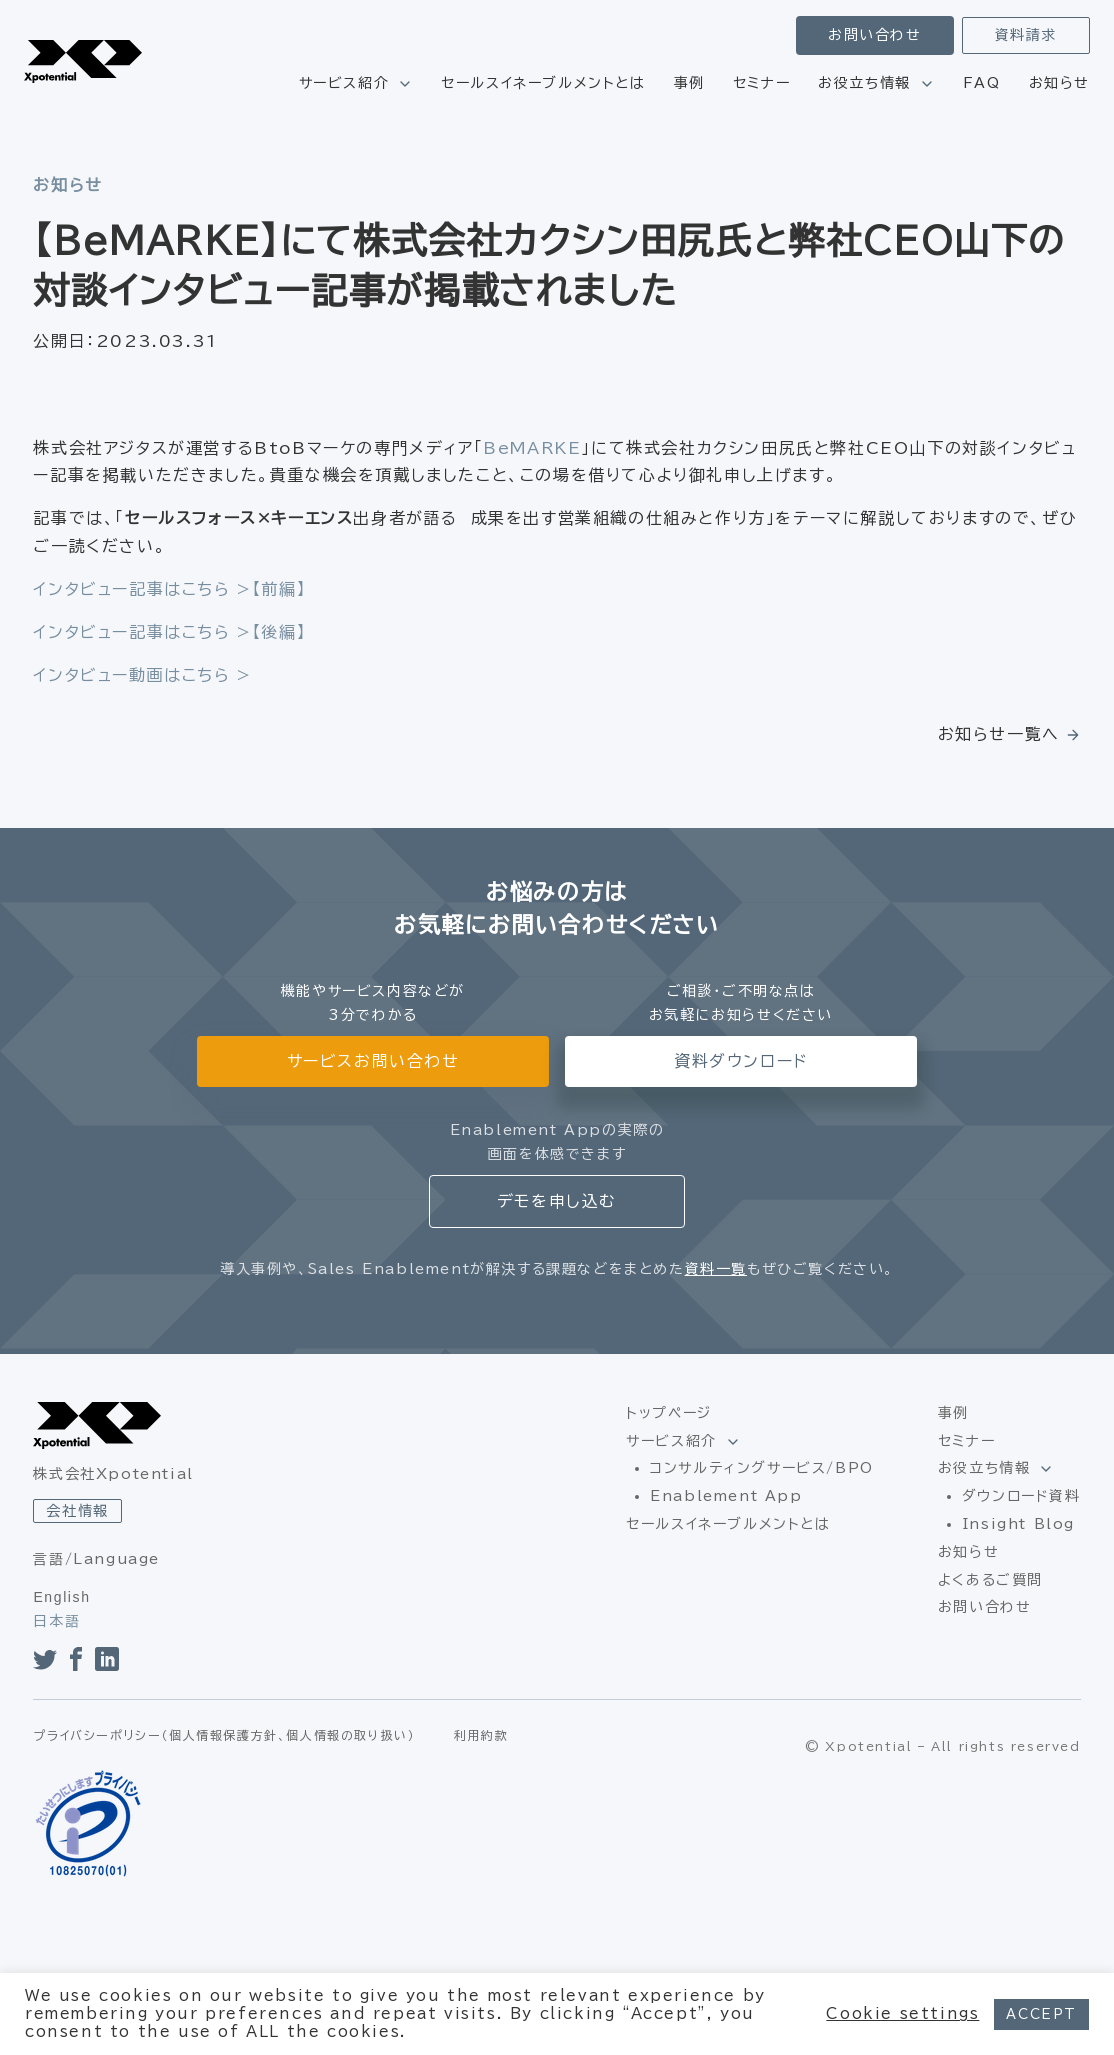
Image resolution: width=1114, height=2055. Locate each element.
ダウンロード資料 (1021, 1496)
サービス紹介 (344, 83)
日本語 (56, 1621)
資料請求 (1026, 35)
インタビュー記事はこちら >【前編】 (169, 589)
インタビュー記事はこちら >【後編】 (169, 632)
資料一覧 (716, 1269)
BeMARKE (532, 448)
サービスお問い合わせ (373, 1061)
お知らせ (1059, 83)
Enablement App (726, 1496)
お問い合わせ (875, 35)
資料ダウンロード (741, 1061)
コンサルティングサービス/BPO (762, 1468)
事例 (689, 83)
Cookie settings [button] (902, 2013)
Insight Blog (1018, 1524)
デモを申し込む (557, 1201)
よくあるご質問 (990, 1580)
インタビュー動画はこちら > (142, 675)
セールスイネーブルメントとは (543, 83)
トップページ (669, 1413)
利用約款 (481, 1735)
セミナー (761, 83)
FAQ (982, 83)
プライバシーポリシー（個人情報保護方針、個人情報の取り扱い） (224, 1735)
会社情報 (77, 1511)
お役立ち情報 (864, 83)
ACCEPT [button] (1041, 2014)
